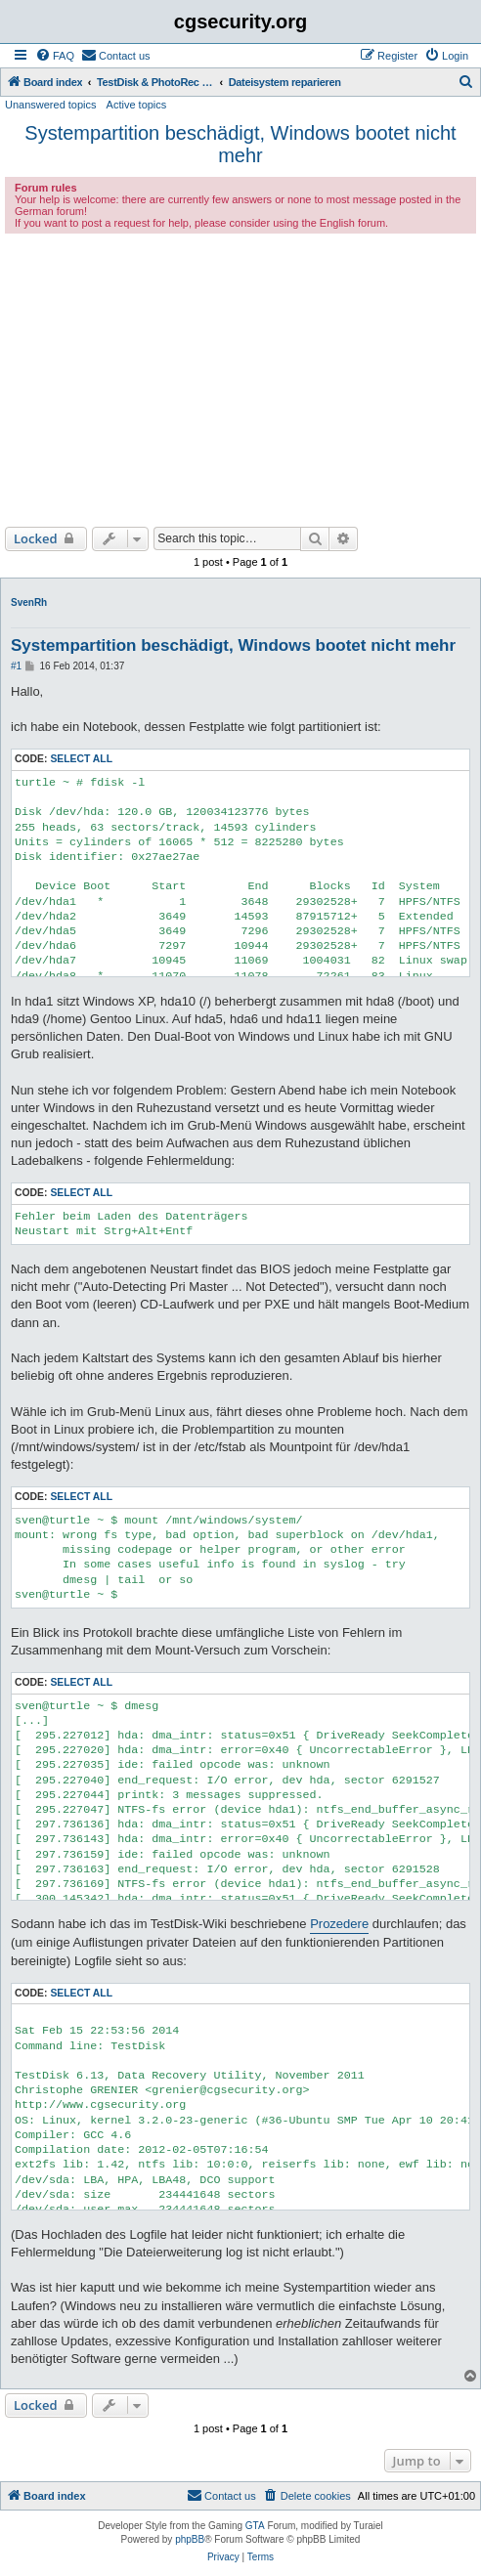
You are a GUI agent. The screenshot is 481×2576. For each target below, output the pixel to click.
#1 (16, 666)
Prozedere (339, 1923)
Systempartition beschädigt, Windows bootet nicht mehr (240, 144)
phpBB (189, 2539)
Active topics (137, 104)
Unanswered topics (51, 104)
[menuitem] (54, 55)
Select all (81, 758)
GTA (255, 2525)
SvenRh (29, 602)
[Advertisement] (240, 380)
